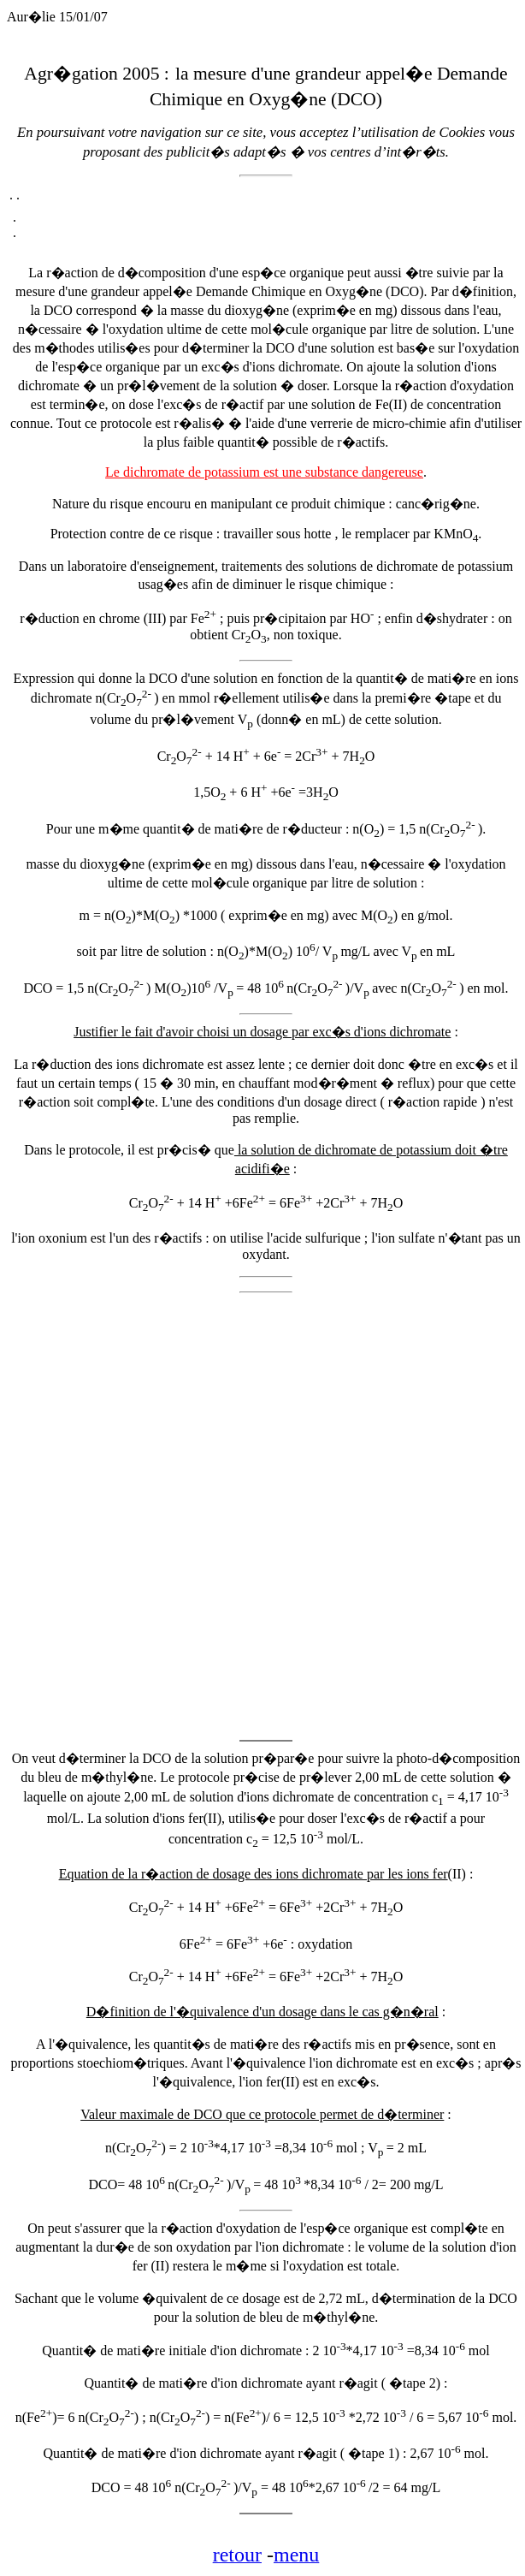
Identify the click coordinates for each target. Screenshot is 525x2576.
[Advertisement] (206, 1509)
